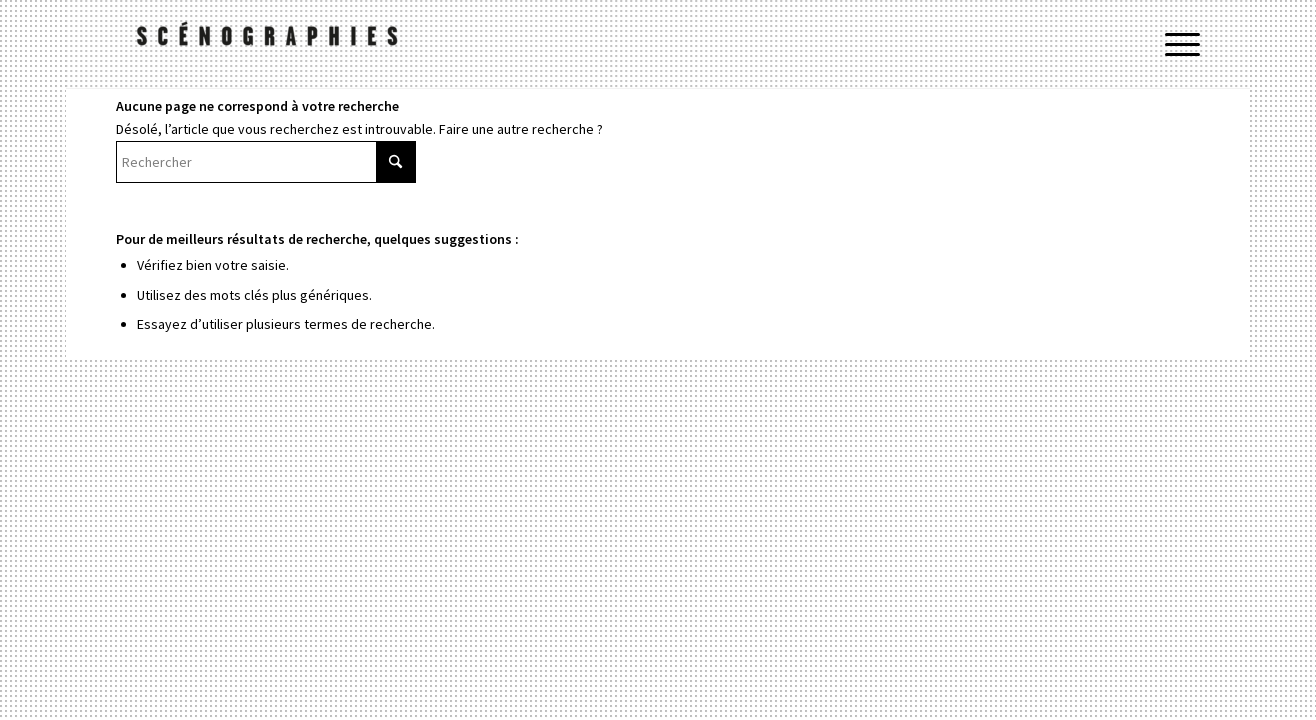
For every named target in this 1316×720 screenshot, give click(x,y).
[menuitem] (1176, 45)
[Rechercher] (266, 162)
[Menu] (1176, 45)
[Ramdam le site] (266, 45)
